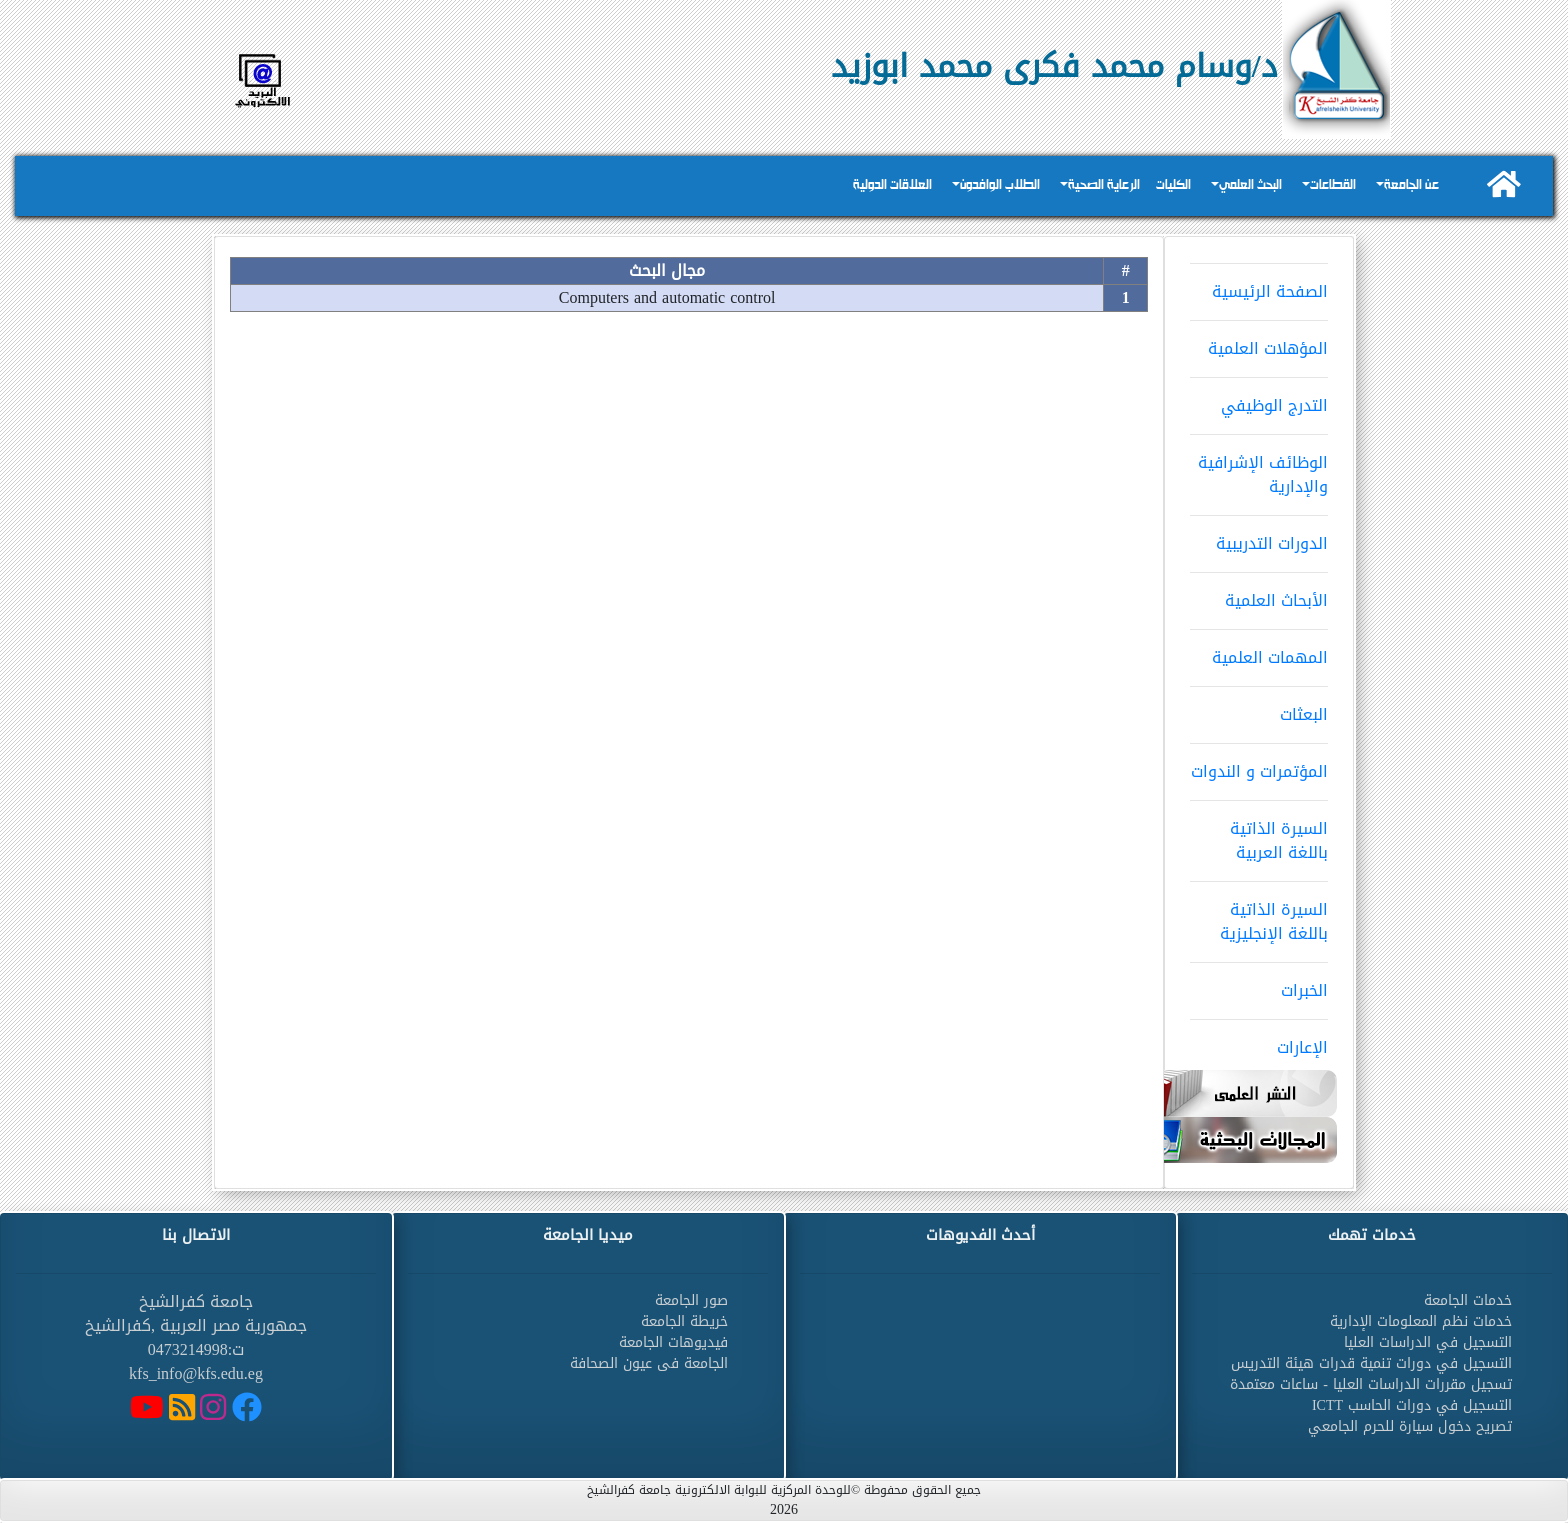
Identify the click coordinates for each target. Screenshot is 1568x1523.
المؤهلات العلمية (1259, 342)
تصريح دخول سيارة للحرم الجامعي (1410, 1426)
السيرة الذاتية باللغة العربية (1259, 834)
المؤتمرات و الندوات (1259, 765)
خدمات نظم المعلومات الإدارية (1421, 1321)
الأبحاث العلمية (1259, 594)
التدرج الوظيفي (1259, 399)
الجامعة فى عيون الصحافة (649, 1363)
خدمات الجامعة (1468, 1300)
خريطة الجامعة (684, 1321)
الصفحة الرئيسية (1259, 285)
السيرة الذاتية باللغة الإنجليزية (1259, 915)
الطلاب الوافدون (1000, 185)
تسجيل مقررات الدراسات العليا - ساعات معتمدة (1371, 1384)
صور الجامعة (691, 1300)
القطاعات (1333, 185)
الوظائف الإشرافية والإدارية (1259, 468)
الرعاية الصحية (1104, 185)
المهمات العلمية (1259, 651)
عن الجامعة (1411, 185)
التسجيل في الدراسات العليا (1428, 1342)
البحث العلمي (1250, 185)
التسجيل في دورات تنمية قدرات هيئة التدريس (1371, 1363)
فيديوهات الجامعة (673, 1342)
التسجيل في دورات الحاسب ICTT (1412, 1405)
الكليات (1173, 185)
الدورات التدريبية (1259, 537)
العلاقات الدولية (892, 185)
